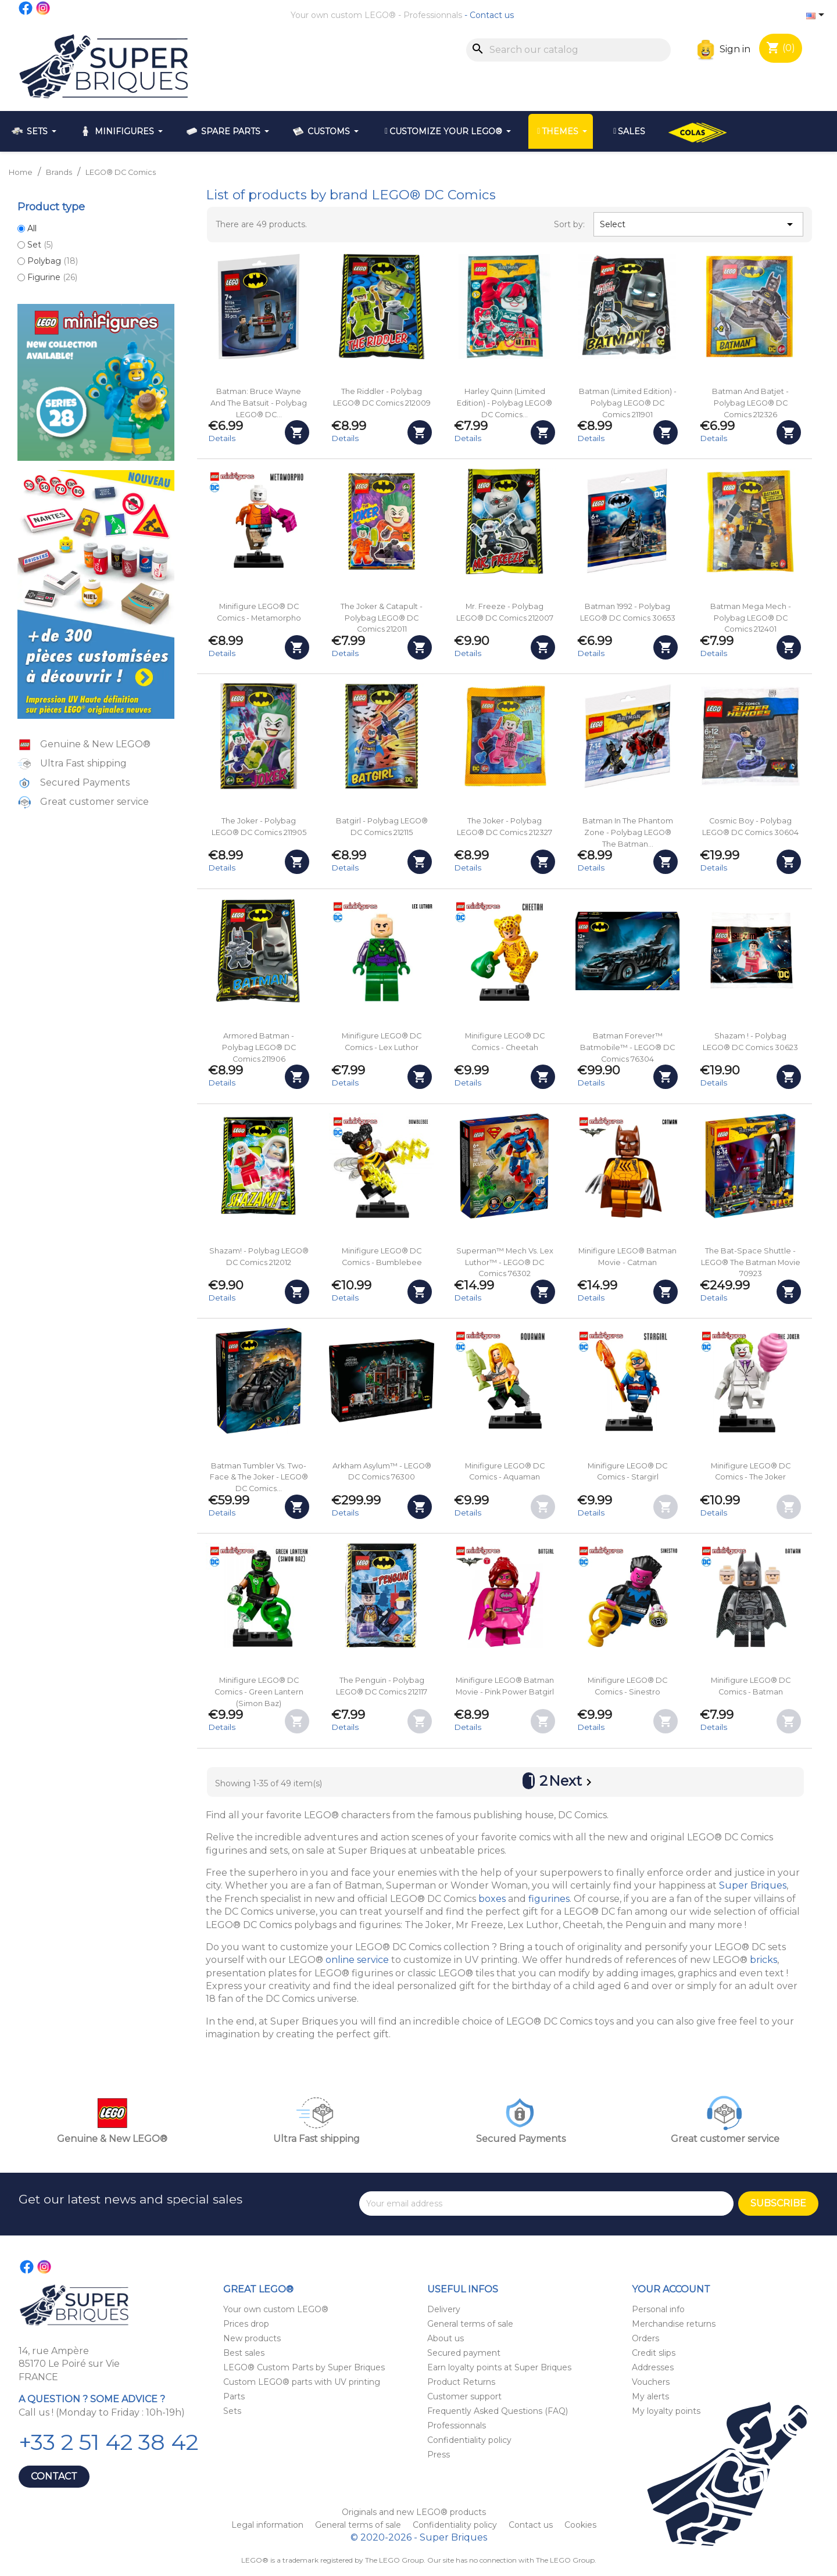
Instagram (43, 8)
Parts (234, 2396)
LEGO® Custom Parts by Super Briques (304, 2367)
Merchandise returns (674, 2324)
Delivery (443, 2309)
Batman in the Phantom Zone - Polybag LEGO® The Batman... (627, 832)
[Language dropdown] (817, 16)
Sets (232, 2411)
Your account (671, 2289)
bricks (763, 1959)
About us (445, 2338)
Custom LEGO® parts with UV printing (301, 2382)
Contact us (492, 15)
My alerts (650, 2396)
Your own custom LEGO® (343, 15)
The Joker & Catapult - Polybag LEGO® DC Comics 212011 (382, 618)
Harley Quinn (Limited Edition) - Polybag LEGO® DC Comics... (504, 403)
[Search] (568, 50)
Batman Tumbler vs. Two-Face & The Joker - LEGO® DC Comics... (259, 1477)
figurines (549, 1898)
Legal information (268, 2525)
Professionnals (432, 15)
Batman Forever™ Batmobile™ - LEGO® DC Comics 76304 (627, 1047)
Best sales (243, 2353)
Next (572, 1782)
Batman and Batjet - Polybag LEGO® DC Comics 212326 (750, 403)
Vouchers (651, 2382)
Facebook (26, 8)
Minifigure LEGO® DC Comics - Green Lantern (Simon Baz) (258, 1692)
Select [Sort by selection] (698, 224)
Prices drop (246, 2324)
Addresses (653, 2367)
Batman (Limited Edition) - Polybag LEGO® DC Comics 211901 (628, 403)
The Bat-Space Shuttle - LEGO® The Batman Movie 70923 (750, 1262)
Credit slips (653, 2353)
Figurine (52, 277)
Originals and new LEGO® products (414, 2512)
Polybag (52, 261)
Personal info (658, 2309)
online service (357, 1959)
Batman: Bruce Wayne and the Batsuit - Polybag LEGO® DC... (258, 403)
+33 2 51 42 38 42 (108, 2442)
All (32, 228)
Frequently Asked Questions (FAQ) (497, 2411)
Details (221, 438)
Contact (54, 2476)
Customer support (464, 2396)
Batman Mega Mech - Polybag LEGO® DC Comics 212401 (750, 618)
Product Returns (461, 2382)
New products (252, 2338)
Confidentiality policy (469, 2440)
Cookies (580, 2525)
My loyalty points (666, 2411)
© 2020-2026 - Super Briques (418, 2537)
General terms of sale (470, 2324)
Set (40, 244)
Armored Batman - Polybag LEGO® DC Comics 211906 (259, 1047)
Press (438, 2454)
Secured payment (463, 2353)
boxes (492, 1898)
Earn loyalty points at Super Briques (499, 2367)
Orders (645, 2338)
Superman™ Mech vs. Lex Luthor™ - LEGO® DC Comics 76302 (504, 1262)
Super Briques (752, 1885)
